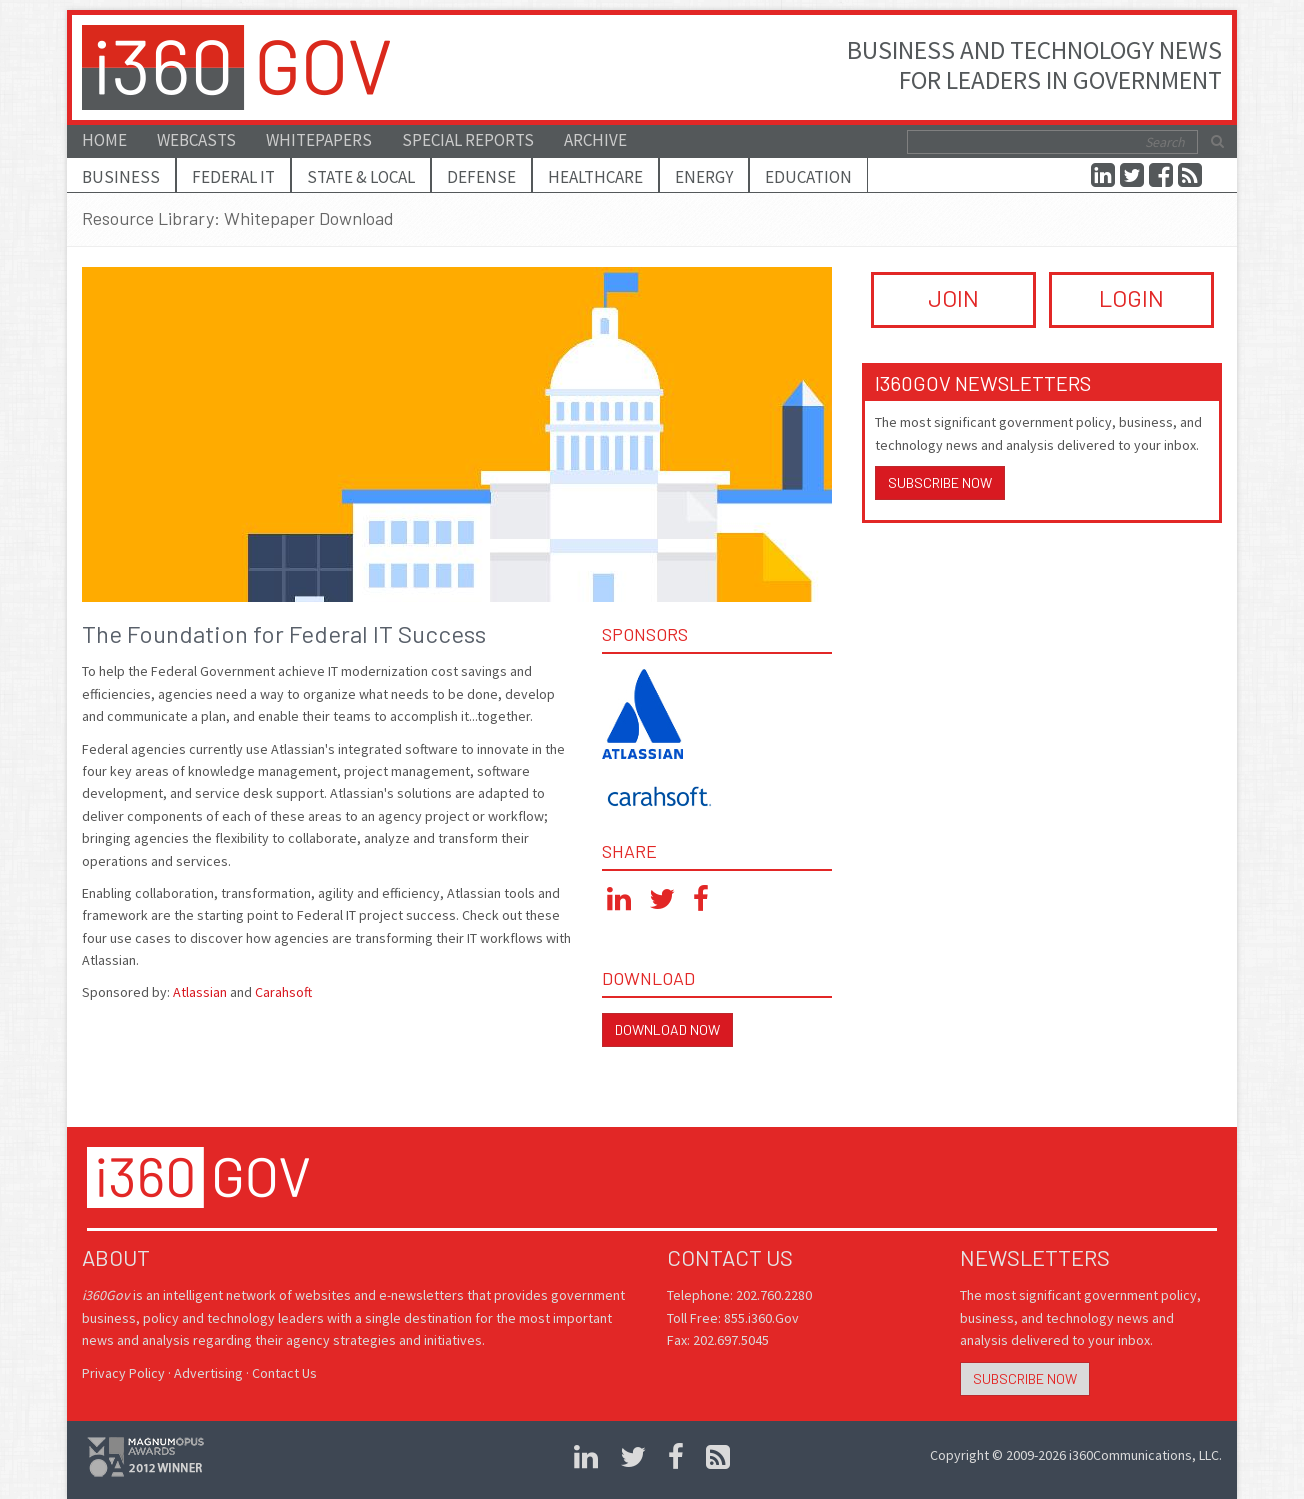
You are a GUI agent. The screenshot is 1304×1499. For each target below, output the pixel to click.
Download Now (667, 1029)
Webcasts (196, 140)
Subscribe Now (940, 482)
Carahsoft (283, 992)
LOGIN (1131, 297)
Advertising (208, 1373)
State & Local (361, 177)
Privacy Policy (123, 1373)
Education (808, 177)
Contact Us (284, 1373)
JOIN (953, 297)
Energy (704, 177)
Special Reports (468, 140)
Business (121, 177)
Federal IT (233, 177)
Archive (595, 140)
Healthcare (595, 177)
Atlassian (200, 992)
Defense (481, 177)
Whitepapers (319, 140)
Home (104, 140)
